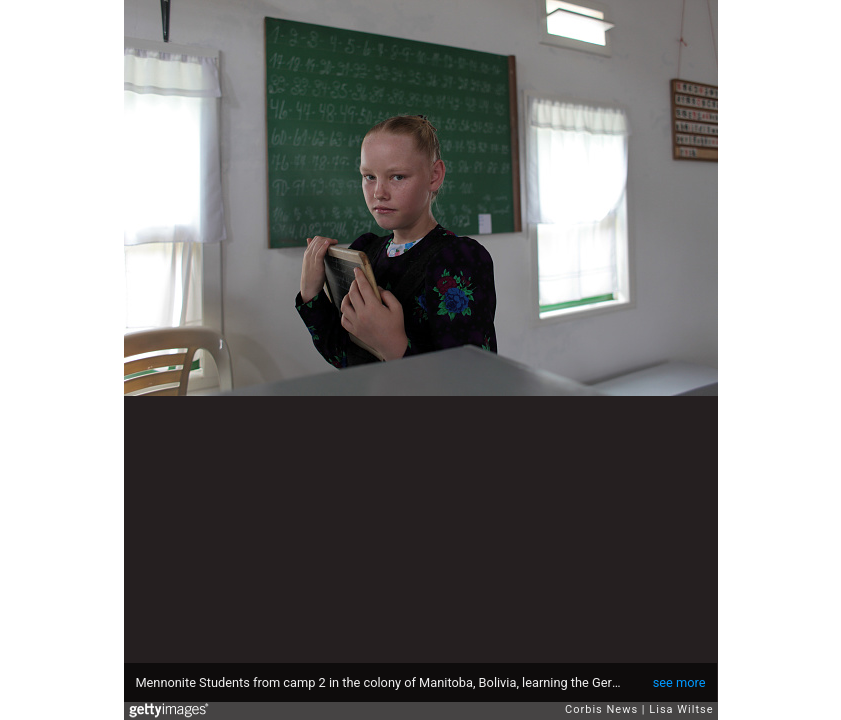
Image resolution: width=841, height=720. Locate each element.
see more (679, 682)
